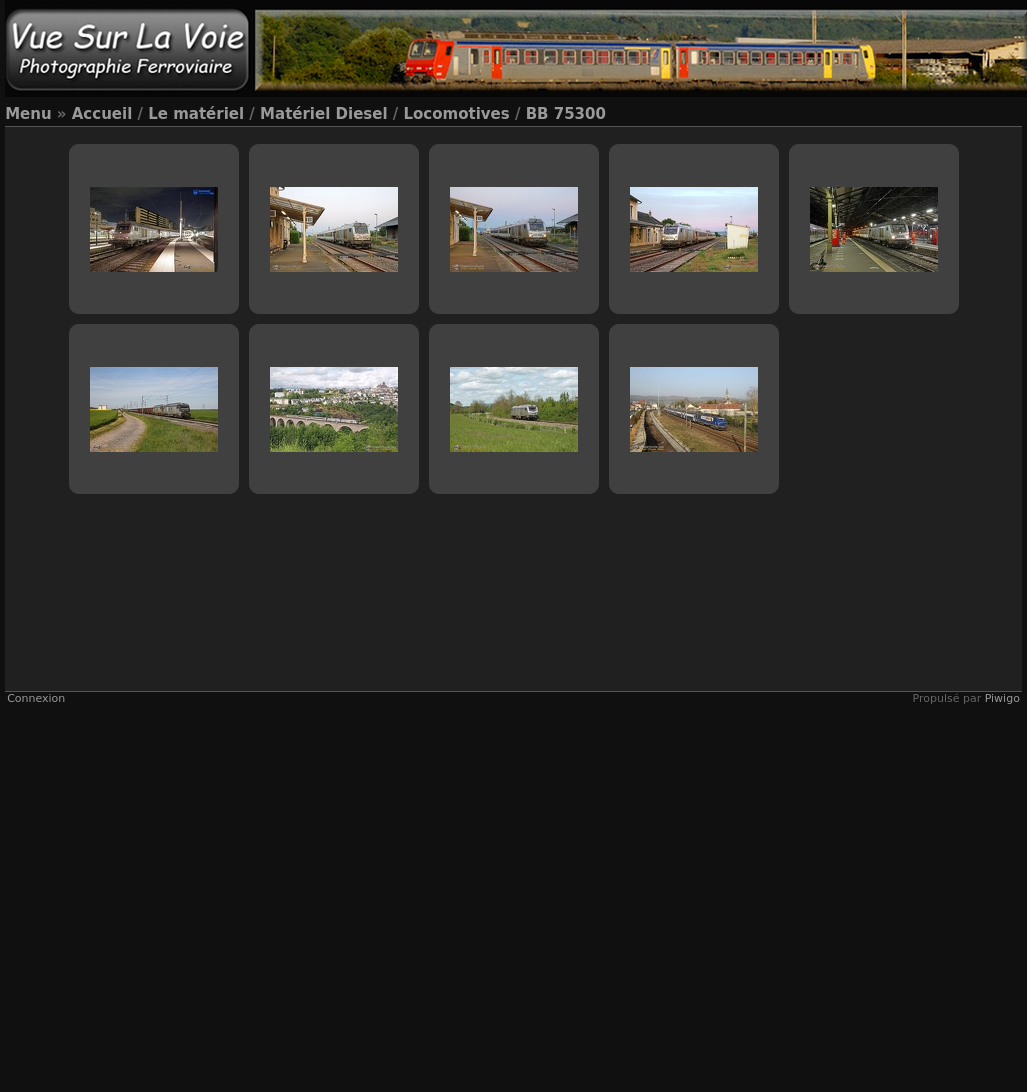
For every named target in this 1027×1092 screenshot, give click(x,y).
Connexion (36, 698)
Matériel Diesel (323, 114)
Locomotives (457, 114)
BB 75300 (566, 114)
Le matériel (196, 114)
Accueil (102, 114)
